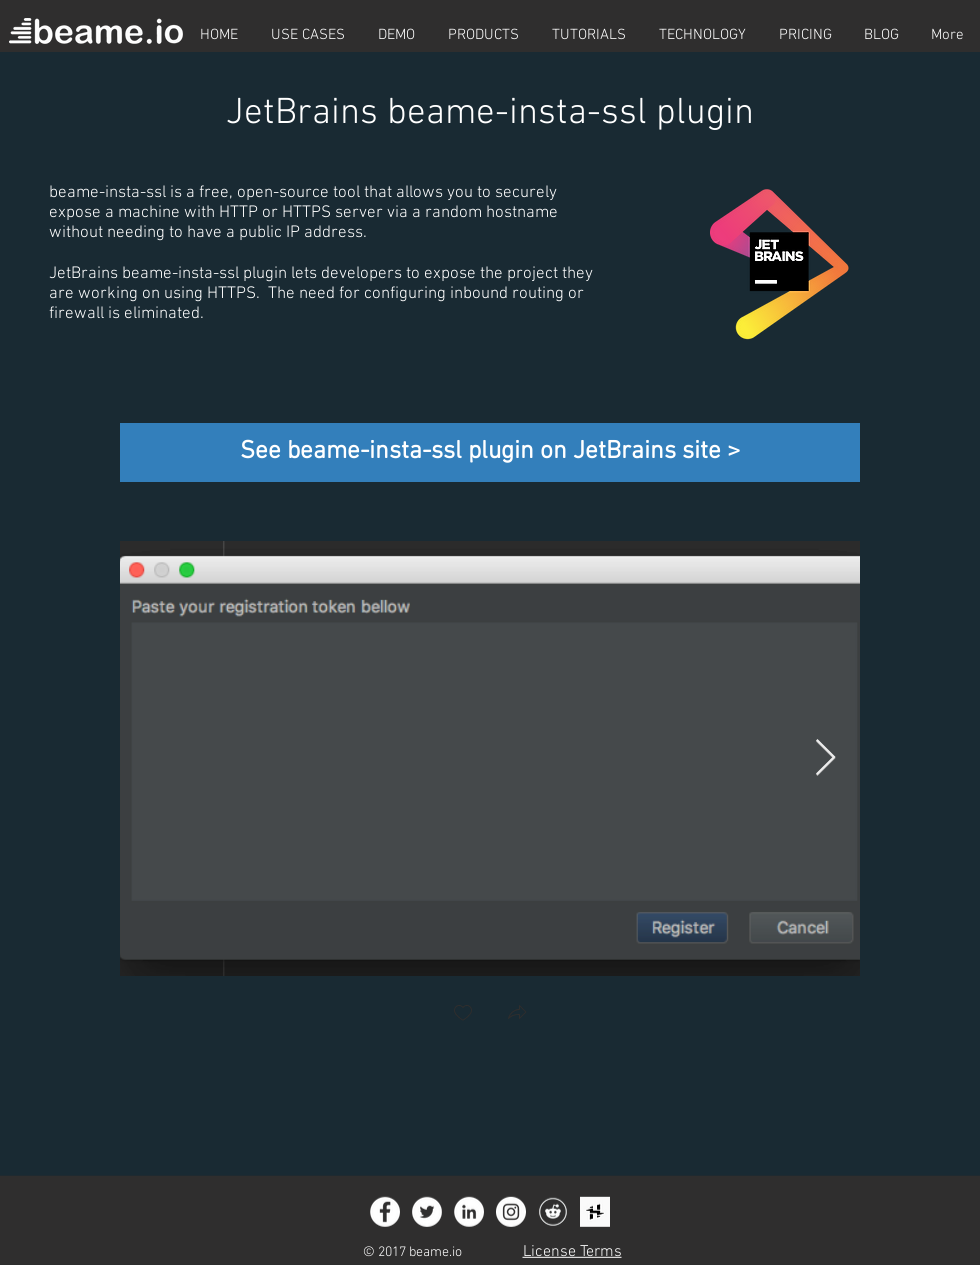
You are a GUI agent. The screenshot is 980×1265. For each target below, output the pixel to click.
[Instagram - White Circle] (511, 1212)
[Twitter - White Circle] (427, 1212)
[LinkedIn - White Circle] (469, 1212)
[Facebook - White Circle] (385, 1212)
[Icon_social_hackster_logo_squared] (595, 1212)
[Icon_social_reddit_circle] (553, 1212)
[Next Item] (825, 758)
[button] (517, 1014)
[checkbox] (463, 1014)
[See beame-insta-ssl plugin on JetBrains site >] (490, 452)
